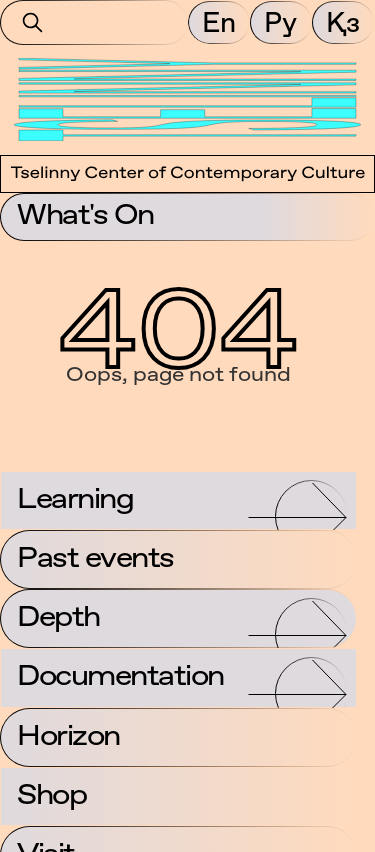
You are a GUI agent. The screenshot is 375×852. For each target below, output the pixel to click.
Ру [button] (280, 22)
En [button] (219, 22)
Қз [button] (343, 22)
